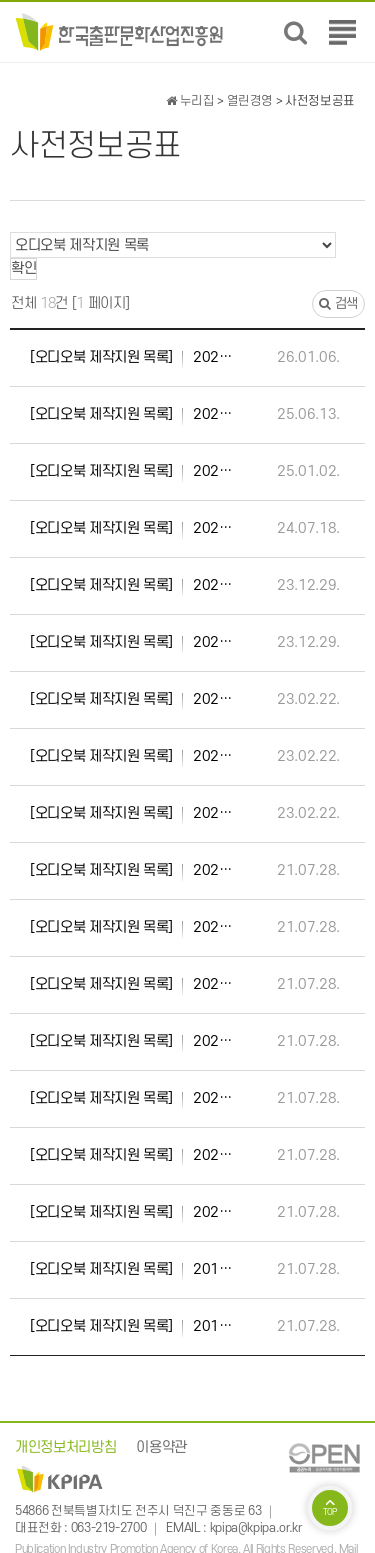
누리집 (190, 101)
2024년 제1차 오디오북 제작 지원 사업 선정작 (131, 529)
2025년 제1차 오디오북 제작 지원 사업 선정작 (131, 415)
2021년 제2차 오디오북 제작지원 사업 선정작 (131, 928)
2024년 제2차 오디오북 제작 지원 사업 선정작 (131, 472)
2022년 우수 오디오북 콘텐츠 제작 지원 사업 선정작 (131, 700)
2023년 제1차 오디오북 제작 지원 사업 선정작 (131, 643)
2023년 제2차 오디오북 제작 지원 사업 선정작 (131, 586)
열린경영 (250, 101)
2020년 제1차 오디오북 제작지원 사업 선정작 (131, 1213)
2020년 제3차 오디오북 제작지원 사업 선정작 (131, 1099)
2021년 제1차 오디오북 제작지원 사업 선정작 (131, 985)
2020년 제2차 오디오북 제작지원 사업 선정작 (131, 1156)
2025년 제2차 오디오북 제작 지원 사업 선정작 (131, 358)
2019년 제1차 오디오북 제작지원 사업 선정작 (131, 1327)
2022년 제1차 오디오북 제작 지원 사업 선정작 (131, 814)
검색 (338, 303)
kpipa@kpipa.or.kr (256, 1528)
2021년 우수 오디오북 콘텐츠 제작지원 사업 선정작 (131, 871)
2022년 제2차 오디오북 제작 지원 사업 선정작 (131, 757)
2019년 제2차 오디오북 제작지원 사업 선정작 (131, 1270)
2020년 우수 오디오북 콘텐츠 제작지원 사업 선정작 (131, 1042)
